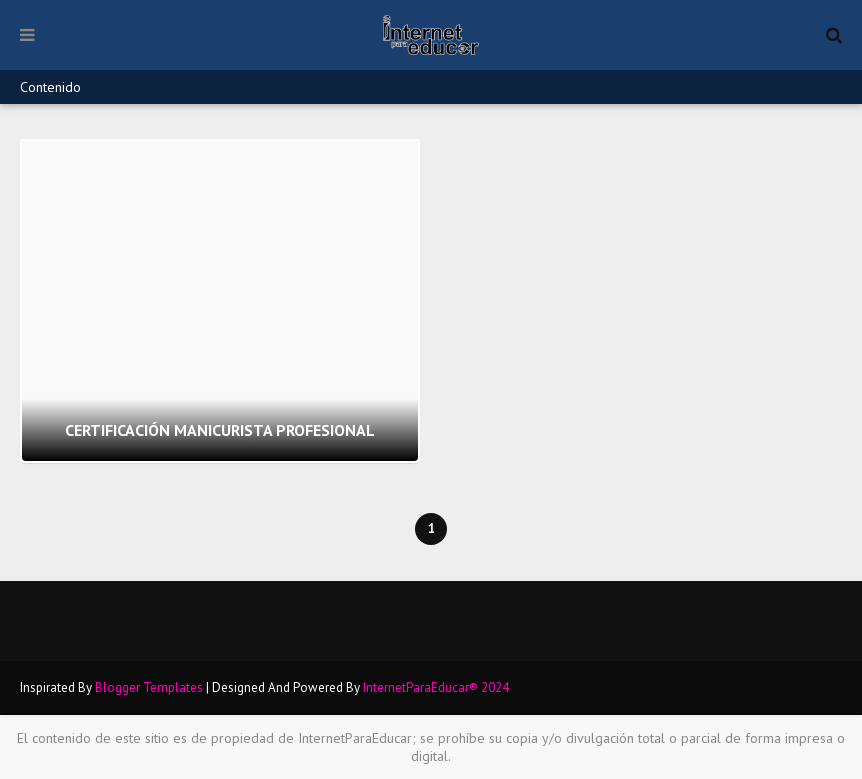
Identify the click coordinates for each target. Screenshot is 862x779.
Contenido (50, 87)
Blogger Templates (149, 687)
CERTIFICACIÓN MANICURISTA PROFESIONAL (220, 430)
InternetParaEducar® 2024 (436, 687)
